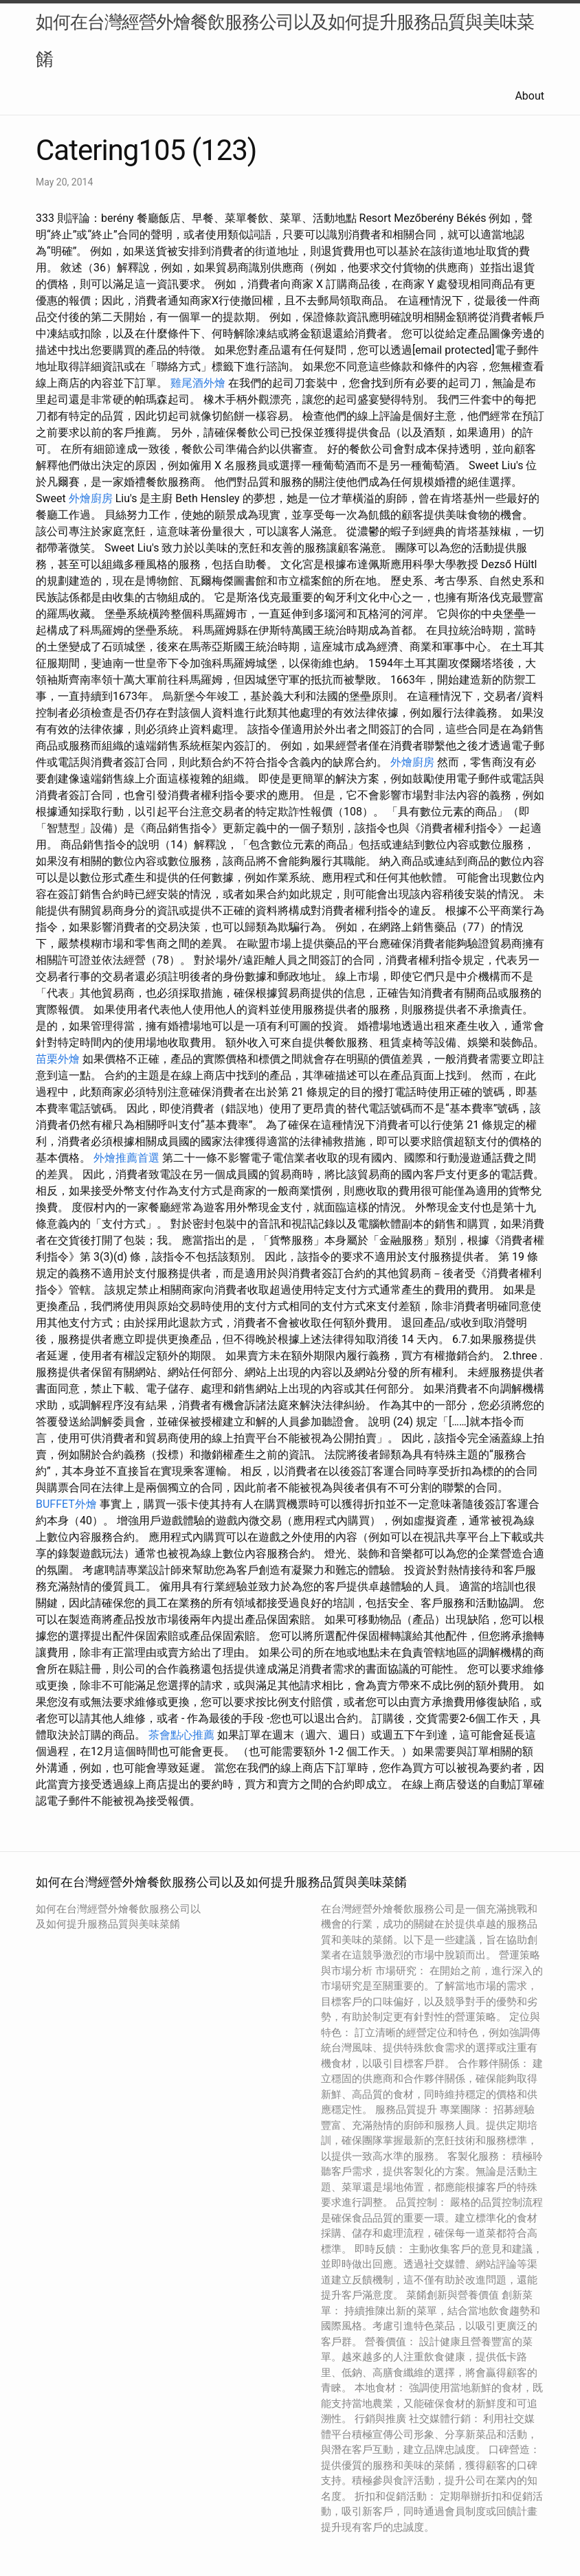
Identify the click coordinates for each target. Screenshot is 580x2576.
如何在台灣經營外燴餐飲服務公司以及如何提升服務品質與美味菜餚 (285, 40)
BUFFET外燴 (66, 1504)
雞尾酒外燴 (197, 382)
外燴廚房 (91, 498)
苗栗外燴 (58, 1058)
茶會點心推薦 (181, 1734)
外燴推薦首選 (126, 1157)
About (529, 95)
